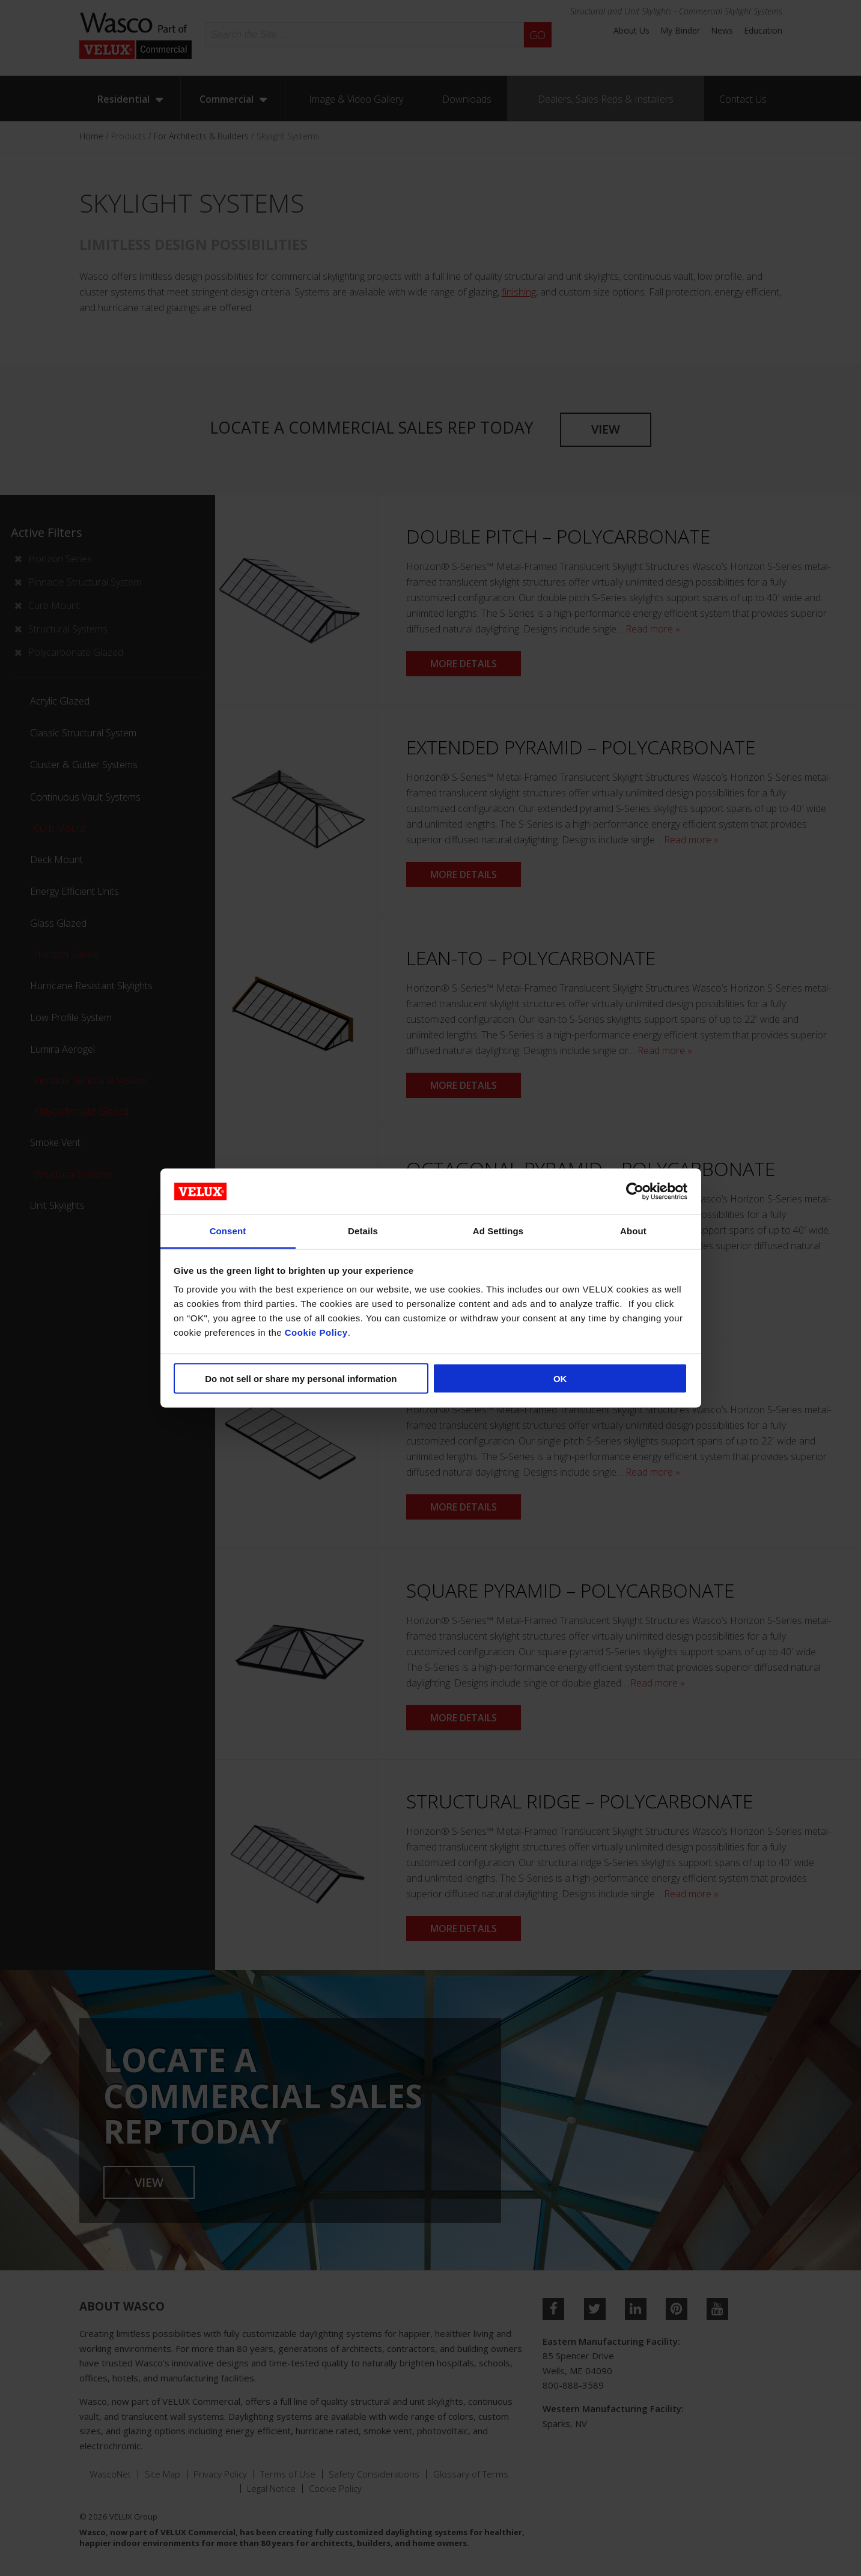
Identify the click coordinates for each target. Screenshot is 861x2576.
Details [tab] (363, 1231)
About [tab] (633, 1231)
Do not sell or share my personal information (301, 1378)
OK (560, 1378)
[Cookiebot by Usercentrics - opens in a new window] (634, 1191)
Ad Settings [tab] (498, 1231)
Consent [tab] (228, 1231)
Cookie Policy (316, 1332)
